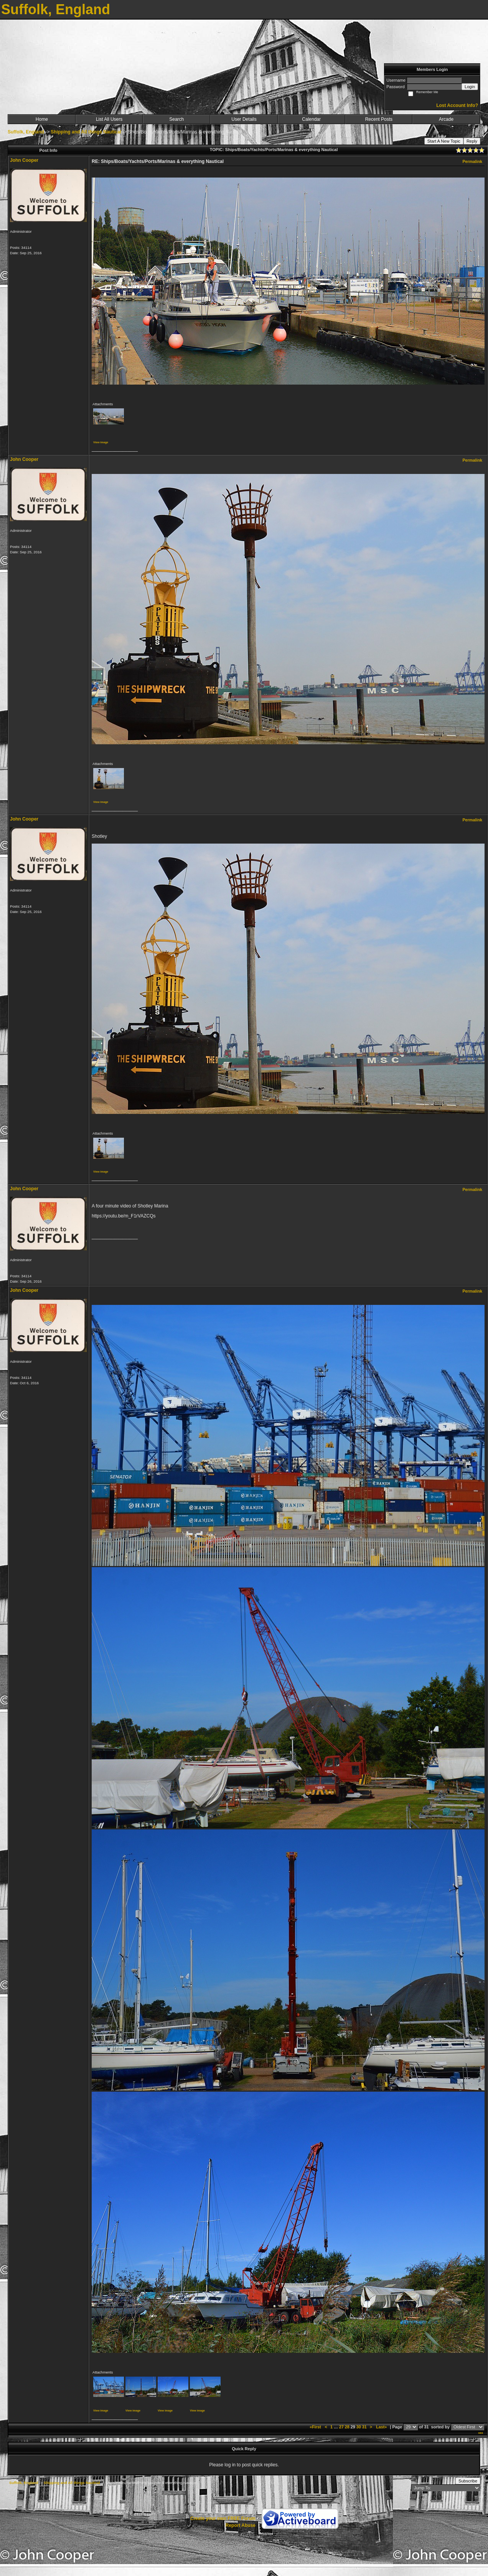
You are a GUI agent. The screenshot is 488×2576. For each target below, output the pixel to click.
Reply (472, 141)
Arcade (446, 119)
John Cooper (24, 160)
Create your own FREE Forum (223, 2518)
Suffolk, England (26, 132)
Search (176, 119)
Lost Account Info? (457, 105)
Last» (382, 2427)
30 (358, 2427)
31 (364, 2427)
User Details (243, 119)
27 (341, 2427)
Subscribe (467, 2481)
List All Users (109, 119)
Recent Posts (378, 119)
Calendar (311, 119)
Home (42, 119)
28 (347, 2427)
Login (470, 86)
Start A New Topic (443, 141)
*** (480, 2433)
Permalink (472, 161)
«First (316, 2427)
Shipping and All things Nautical (86, 132)
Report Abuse (241, 2525)
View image (100, 442)
